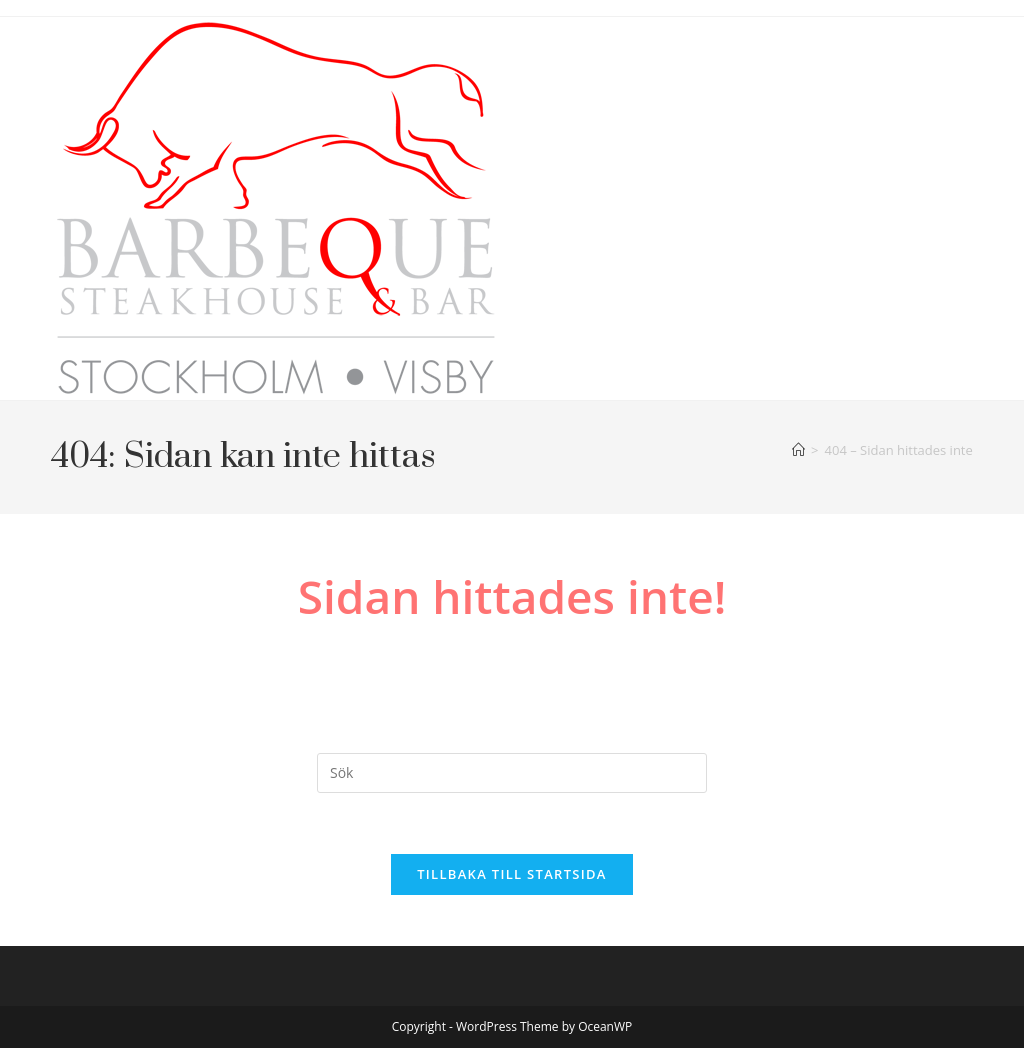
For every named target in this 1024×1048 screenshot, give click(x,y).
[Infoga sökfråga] (512, 773)
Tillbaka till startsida (512, 874)
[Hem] (798, 450)
